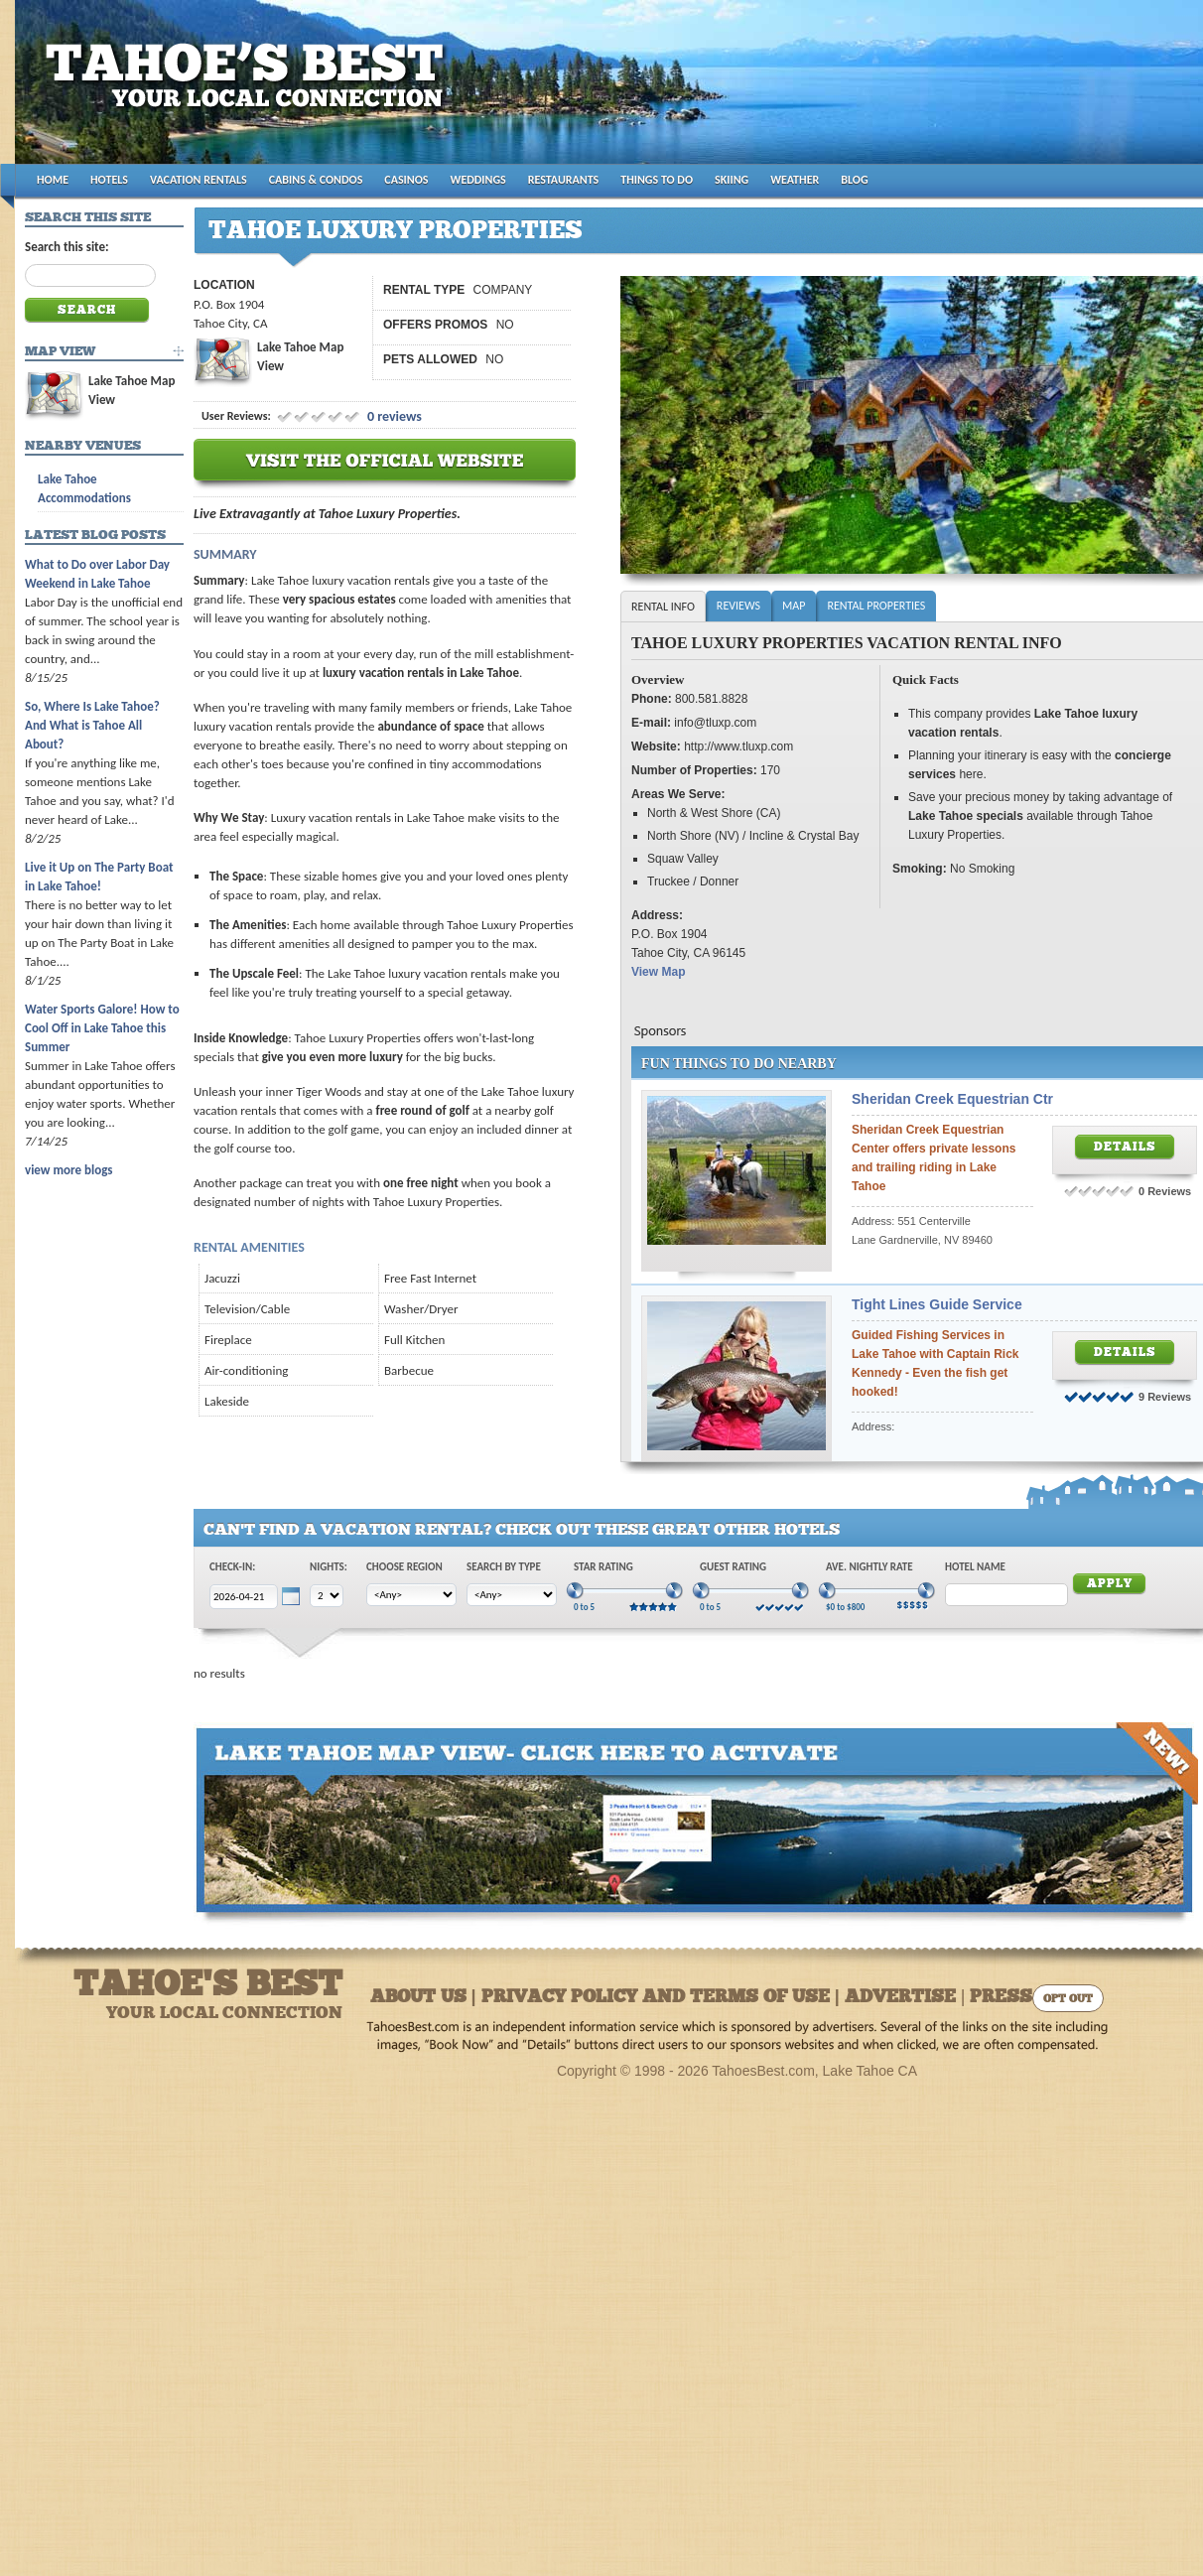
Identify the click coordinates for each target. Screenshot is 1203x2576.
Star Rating (603, 1566)
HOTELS (109, 180)
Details (1125, 1147)
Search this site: (67, 246)
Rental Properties (876, 605)
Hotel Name (975, 1566)
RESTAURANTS (563, 180)
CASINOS (406, 180)
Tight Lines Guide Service (937, 1304)
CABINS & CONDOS (316, 180)
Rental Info (663, 606)
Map (793, 605)
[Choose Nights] (326, 1595)
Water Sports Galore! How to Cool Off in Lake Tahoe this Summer (102, 1028)
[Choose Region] (411, 1594)
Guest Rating (733, 1566)
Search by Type (504, 1566)
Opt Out (1068, 1999)
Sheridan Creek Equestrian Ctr (952, 1099)
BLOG (854, 180)
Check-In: (232, 1566)
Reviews (738, 605)
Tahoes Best (250, 90)
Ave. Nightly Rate (869, 1566)
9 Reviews (1164, 1397)
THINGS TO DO (656, 180)
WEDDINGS (478, 180)
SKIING (731, 180)
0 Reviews (1164, 1191)
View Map (658, 972)
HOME (52, 180)
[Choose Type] (512, 1594)
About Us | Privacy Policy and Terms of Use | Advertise (663, 1997)
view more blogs (68, 1169)
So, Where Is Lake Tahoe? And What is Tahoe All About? (92, 725)
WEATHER (794, 180)
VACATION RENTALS (198, 180)
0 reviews (393, 416)
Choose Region (404, 1566)
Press (1001, 1997)
